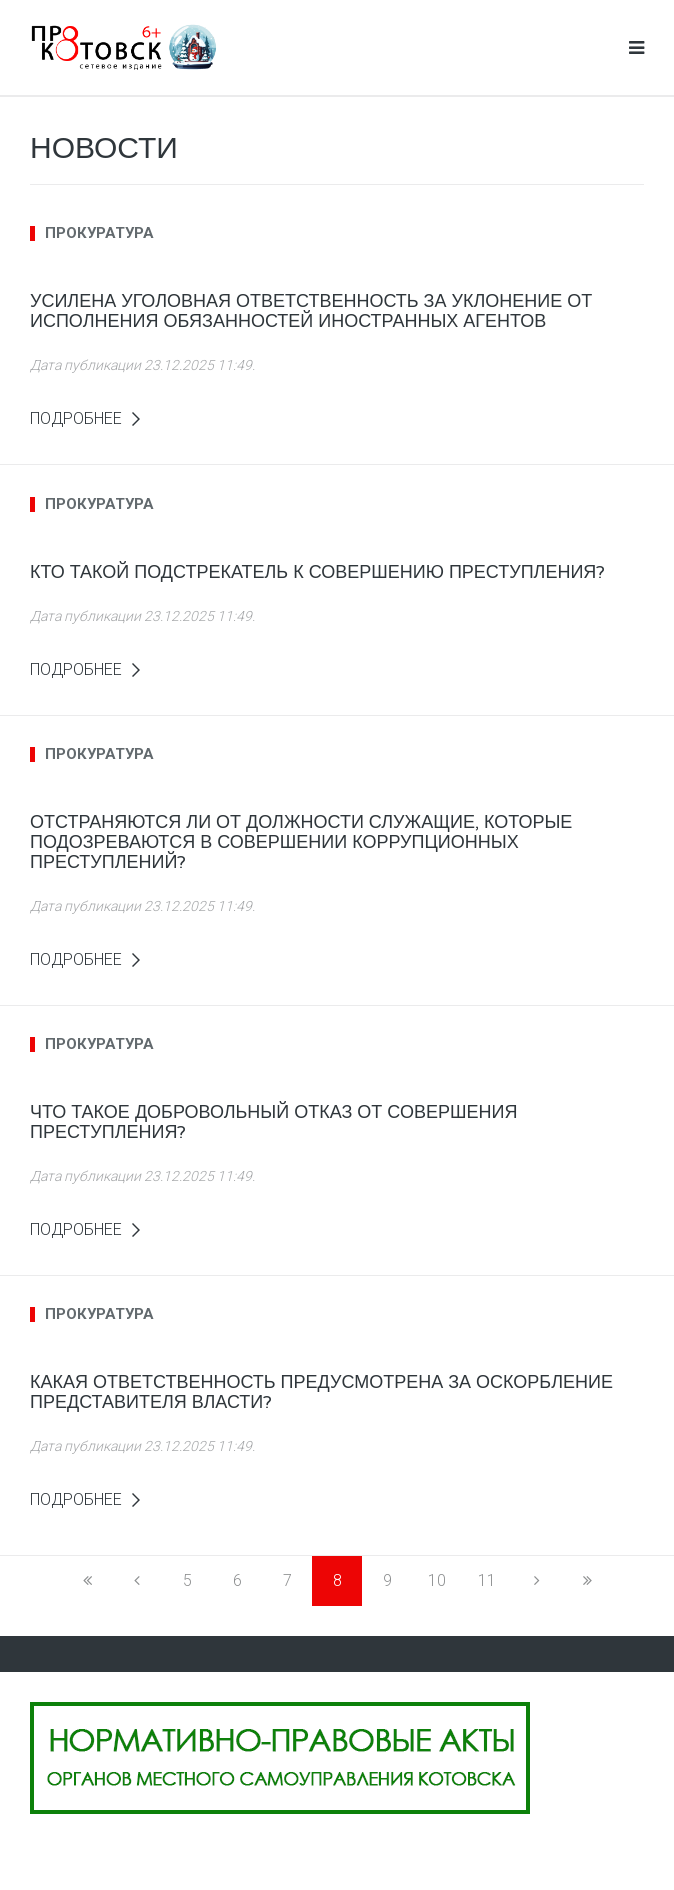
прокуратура (99, 233)
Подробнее (76, 418)
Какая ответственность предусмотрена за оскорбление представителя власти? (321, 1392)
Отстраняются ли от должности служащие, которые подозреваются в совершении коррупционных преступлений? (301, 842)
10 (437, 1580)
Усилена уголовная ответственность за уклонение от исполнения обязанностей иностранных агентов (311, 311)
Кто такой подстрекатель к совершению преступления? (317, 572)
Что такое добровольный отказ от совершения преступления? (273, 1122)
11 (487, 1580)
